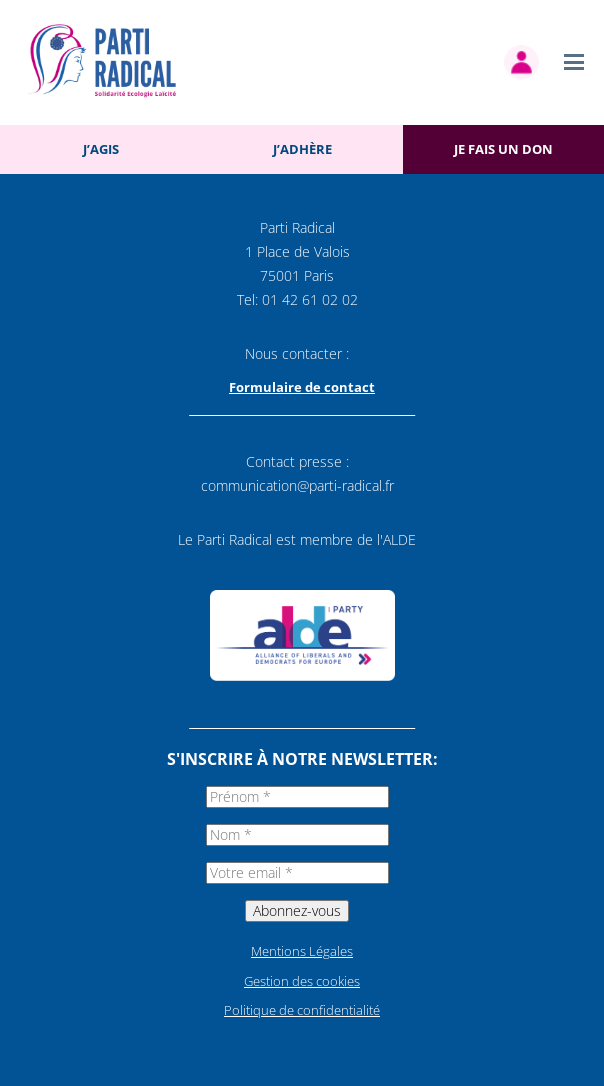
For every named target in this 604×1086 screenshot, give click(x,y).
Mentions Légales (302, 951)
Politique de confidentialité (302, 1010)
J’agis (101, 149)
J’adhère (302, 149)
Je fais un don (503, 149)
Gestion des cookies (302, 981)
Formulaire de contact (302, 387)
